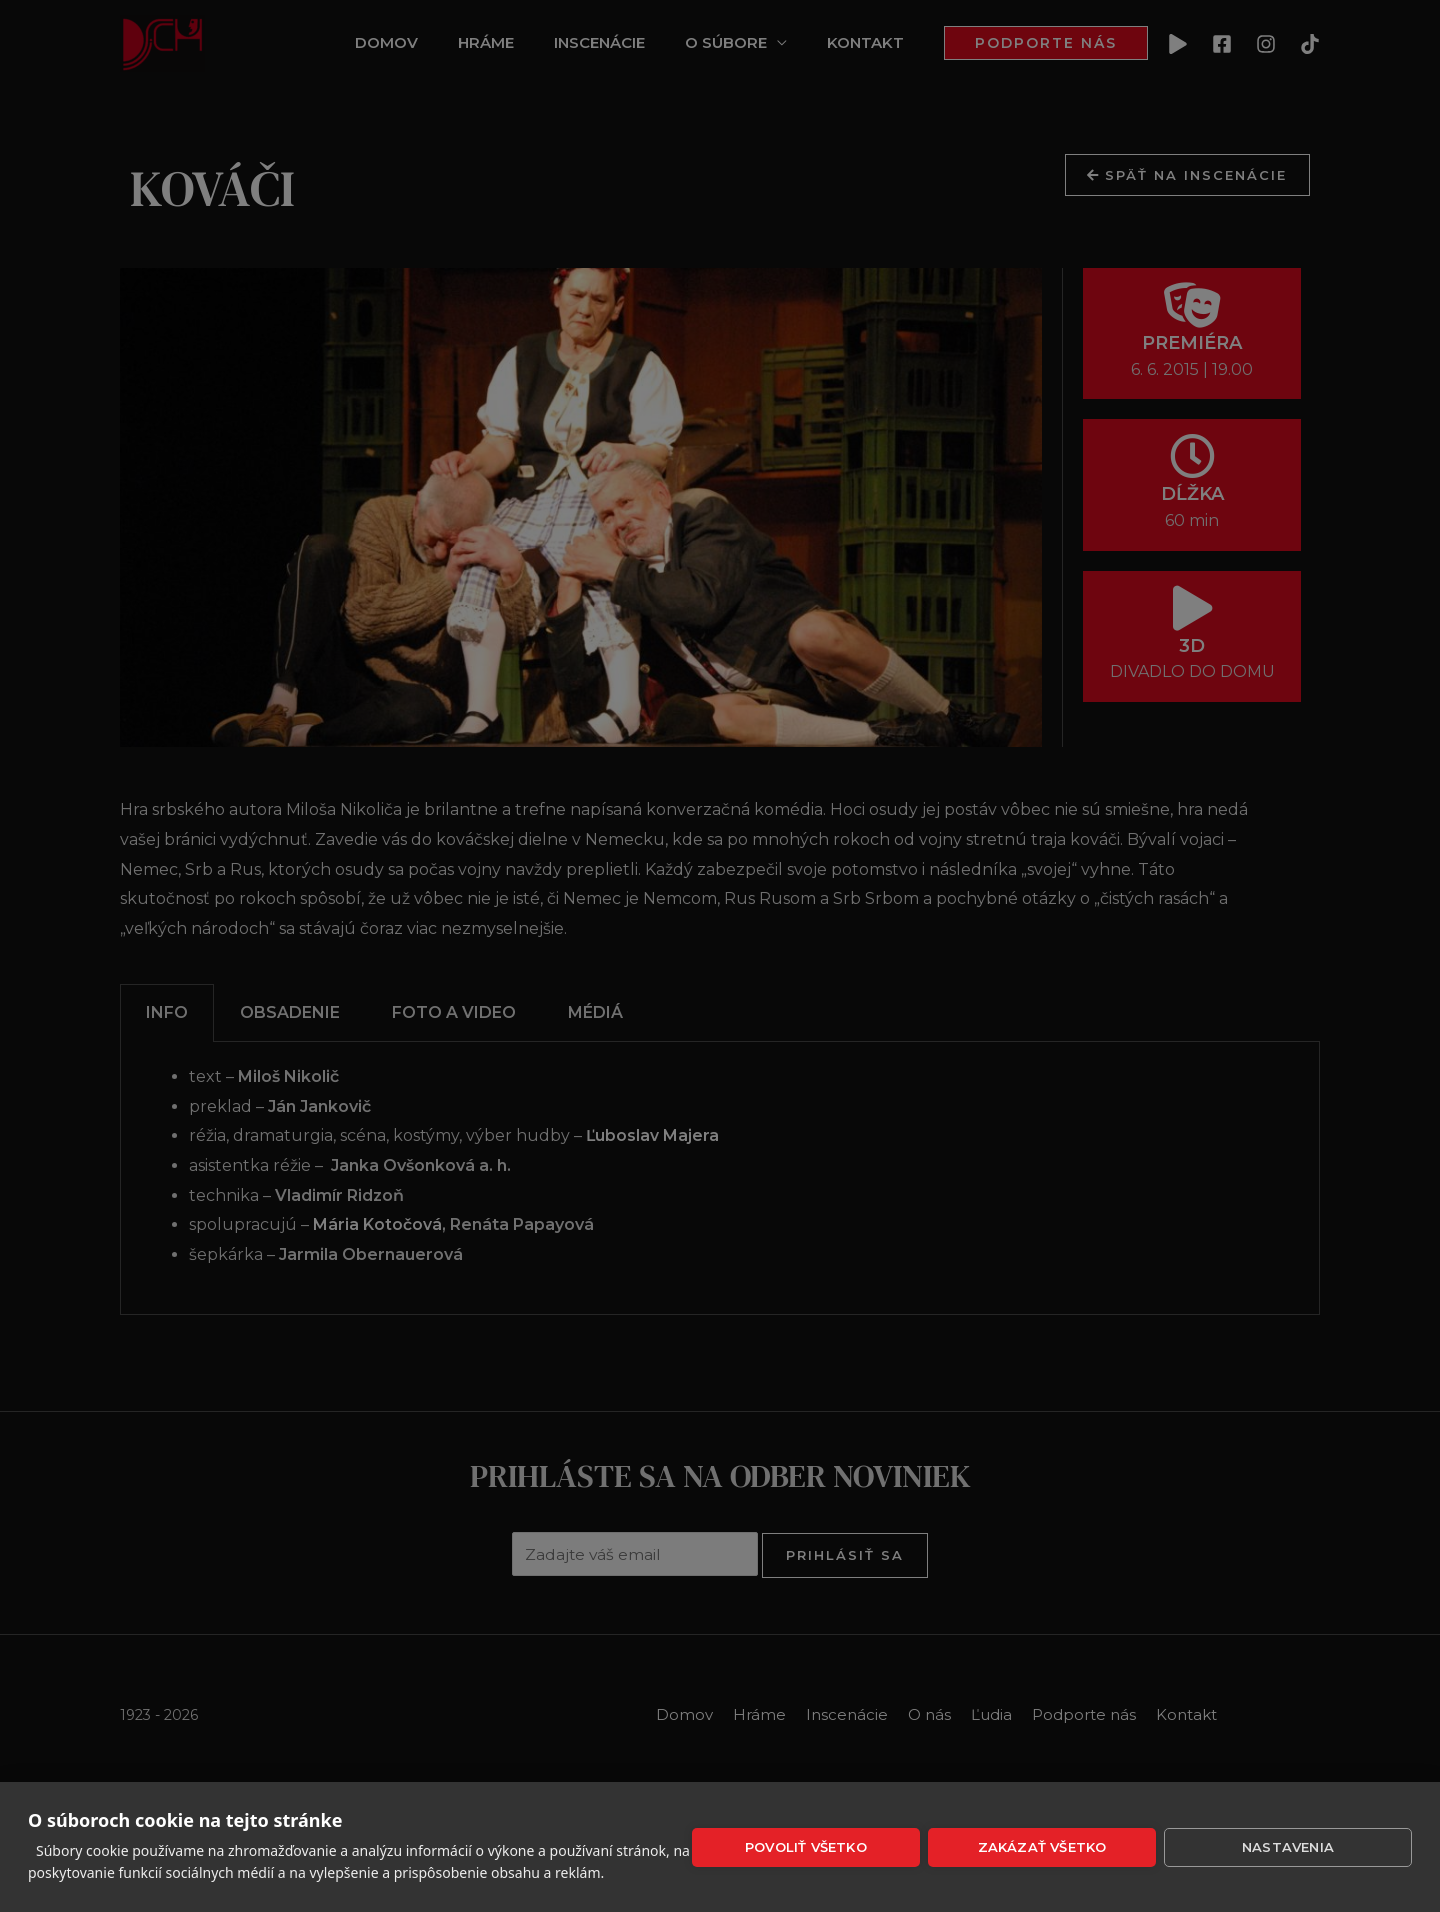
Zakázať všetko (1042, 1847)
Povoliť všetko (806, 1847)
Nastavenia (1288, 1847)
